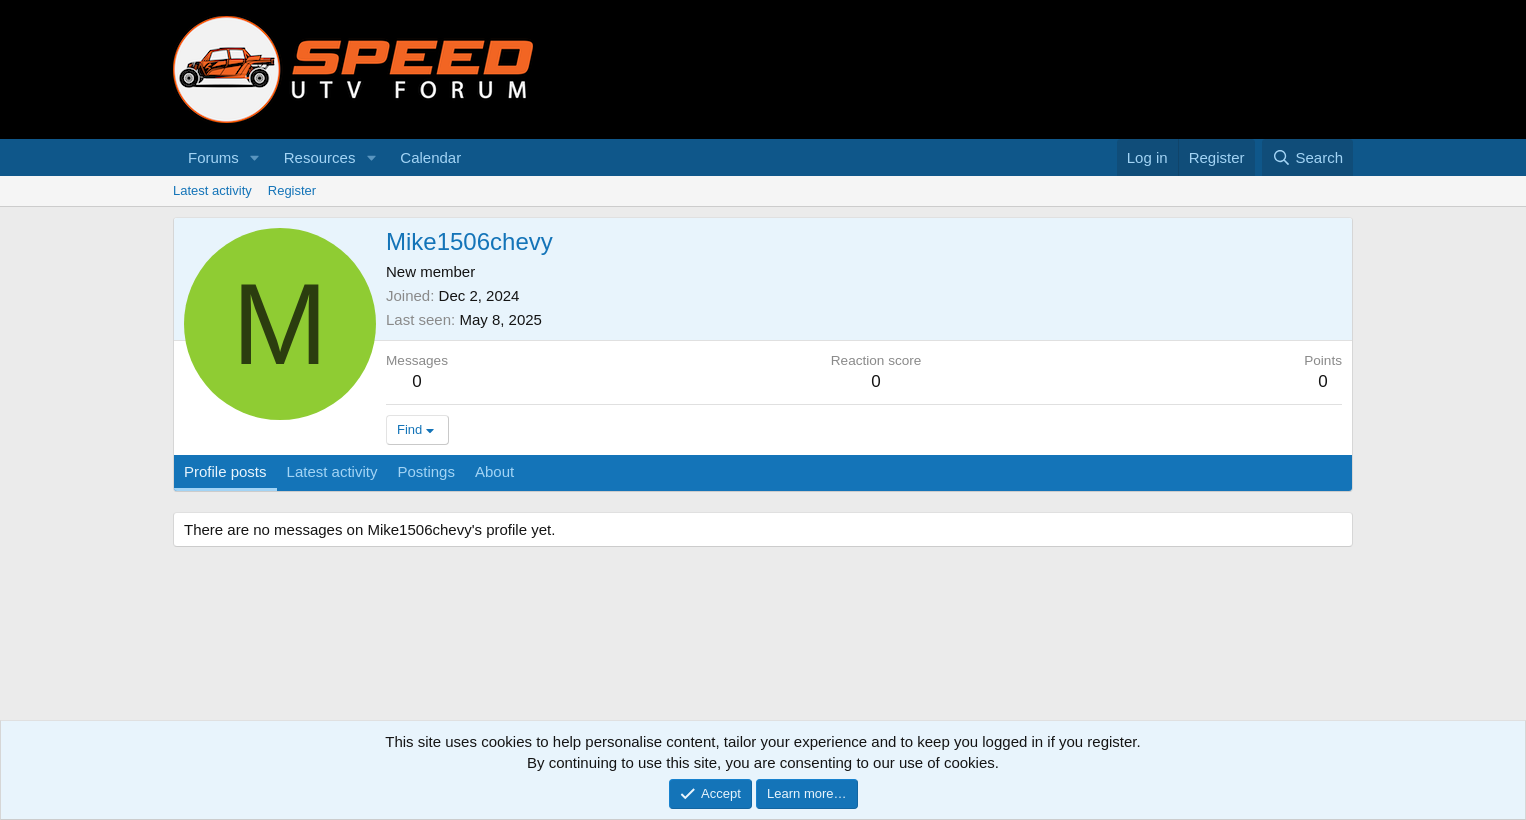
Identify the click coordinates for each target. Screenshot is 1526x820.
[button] (255, 157)
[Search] (1307, 157)
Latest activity (212, 190)
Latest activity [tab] (332, 471)
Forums (213, 157)
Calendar (430, 157)
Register (292, 190)
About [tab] (494, 471)
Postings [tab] (426, 471)
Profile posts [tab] (225, 471)
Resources (320, 157)
